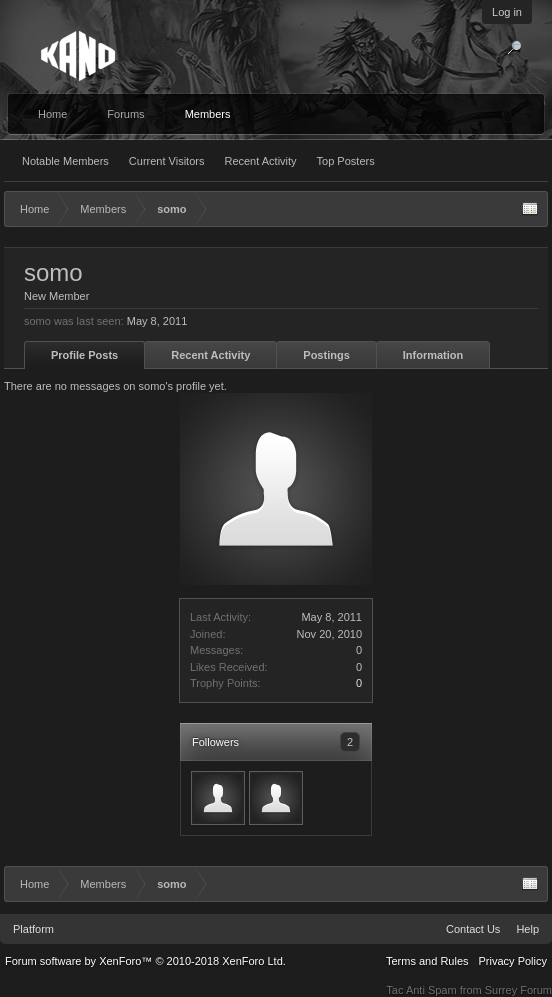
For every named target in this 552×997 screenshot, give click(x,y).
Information (433, 355)
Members (208, 114)
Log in (507, 12)
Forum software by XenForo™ (145, 961)
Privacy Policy (513, 961)
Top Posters (346, 161)
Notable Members (65, 161)
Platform (33, 929)
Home (52, 114)
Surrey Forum (518, 990)
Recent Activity (260, 161)
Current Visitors (167, 161)
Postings (326, 355)
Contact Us (473, 929)
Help (527, 929)
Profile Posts (84, 355)
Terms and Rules (427, 961)
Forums (125, 114)
